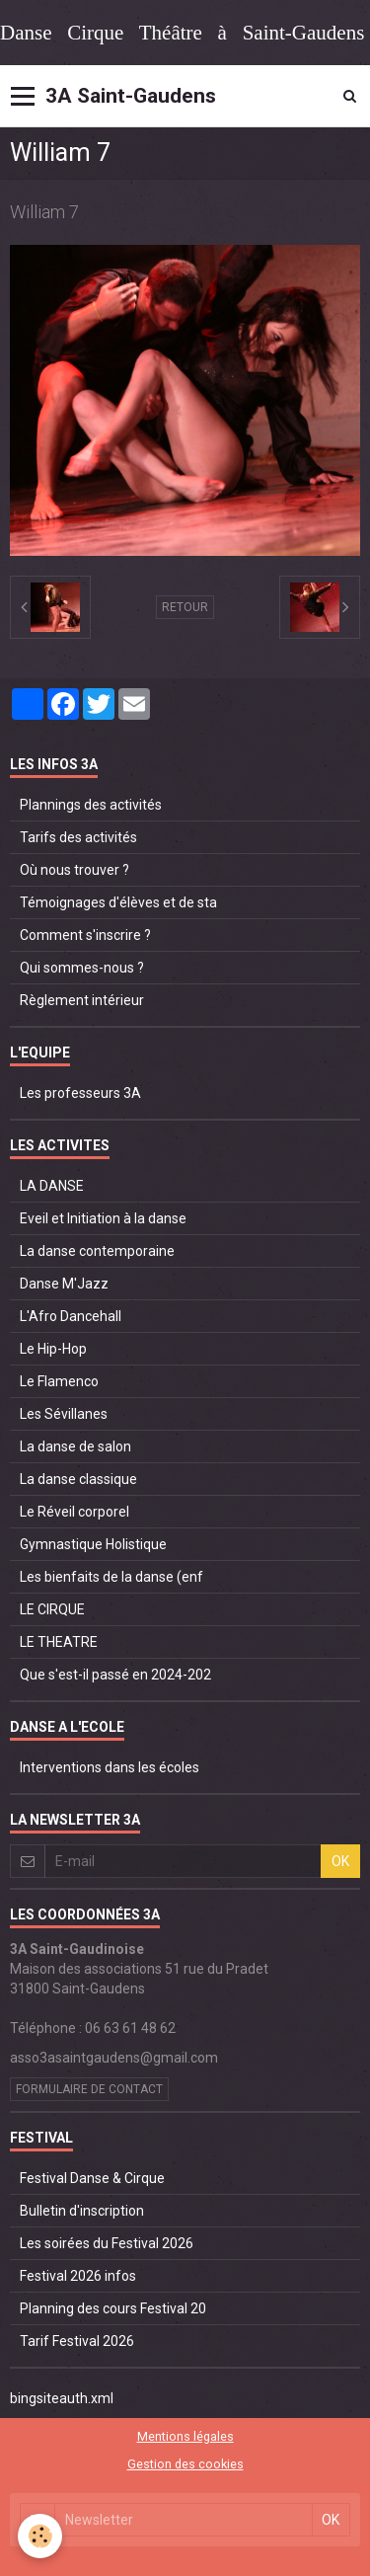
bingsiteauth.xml (61, 2398)
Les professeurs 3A (80, 1093)
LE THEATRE (59, 1642)
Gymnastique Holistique (93, 1544)
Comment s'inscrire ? (85, 935)
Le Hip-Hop (53, 1349)
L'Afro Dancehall (70, 1316)
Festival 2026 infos (78, 2276)
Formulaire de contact (89, 2089)
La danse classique (78, 1479)
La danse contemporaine (97, 1251)
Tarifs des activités (78, 837)
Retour (185, 607)
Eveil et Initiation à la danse (103, 1218)
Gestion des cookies (185, 2464)
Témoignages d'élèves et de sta (118, 902)
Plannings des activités (91, 805)
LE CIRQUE (52, 1609)
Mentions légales (185, 2436)
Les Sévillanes (64, 1414)
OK (340, 1861)
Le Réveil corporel (74, 1512)
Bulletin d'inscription (82, 2211)
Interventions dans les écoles (109, 1767)
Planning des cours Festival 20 (113, 2308)
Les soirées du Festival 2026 (106, 2243)
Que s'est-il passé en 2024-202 (115, 1674)
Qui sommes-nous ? (82, 968)
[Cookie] (40, 2536)
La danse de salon (75, 1446)
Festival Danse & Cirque (92, 2178)
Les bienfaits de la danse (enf (111, 1577)
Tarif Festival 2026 (77, 2341)
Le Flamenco (59, 1381)
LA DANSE (52, 1186)
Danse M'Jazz (64, 1283)
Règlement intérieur (82, 1000)
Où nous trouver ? (74, 870)
